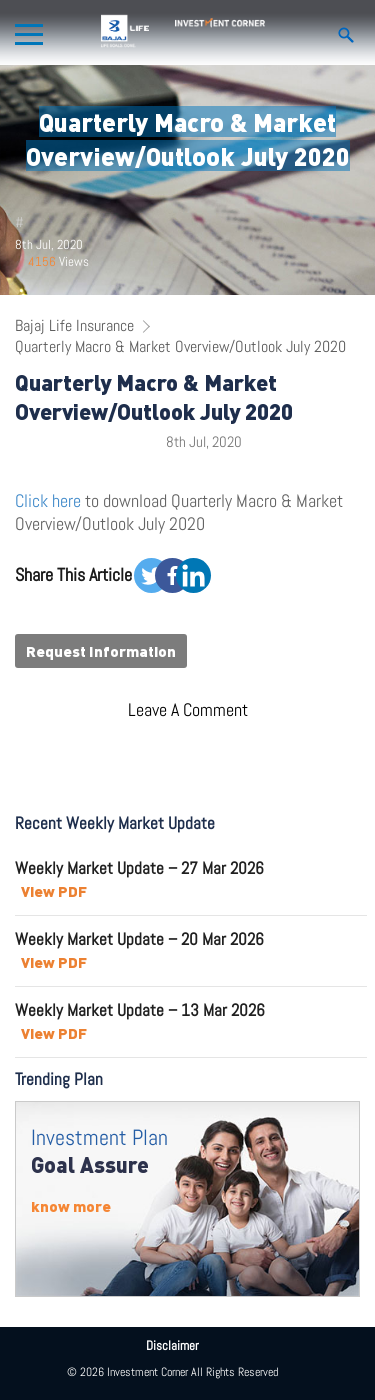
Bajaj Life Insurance (74, 325)
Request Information (101, 651)
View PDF (54, 891)
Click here (48, 500)
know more (71, 1206)
